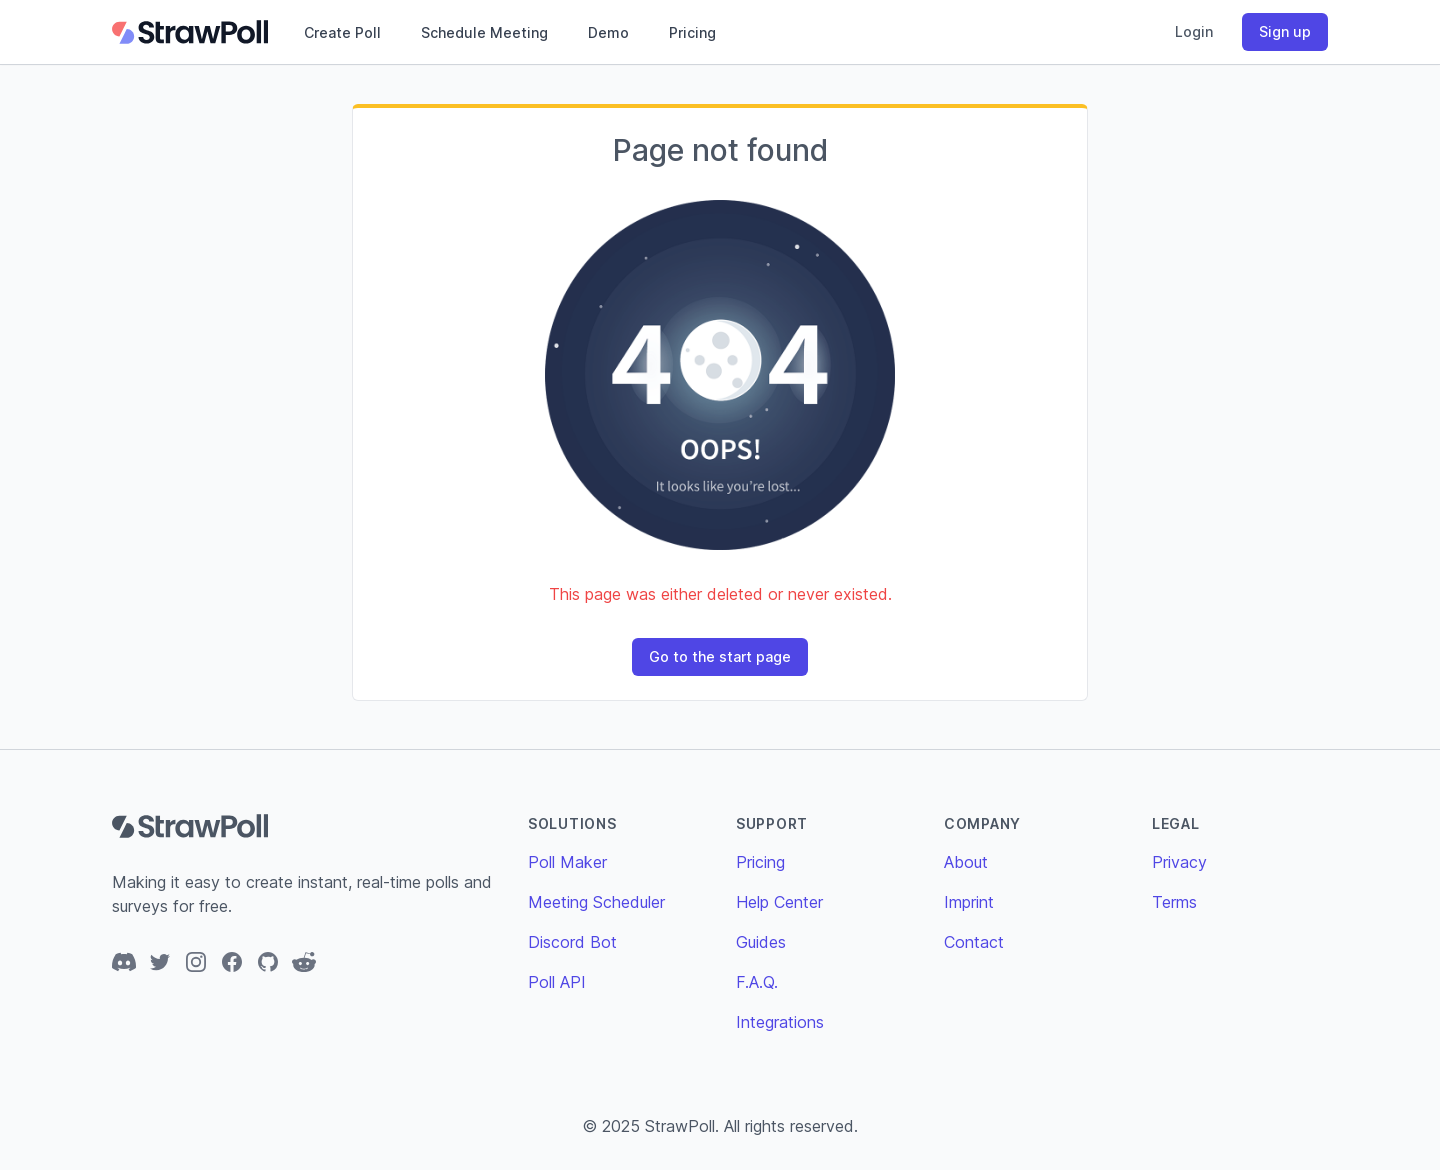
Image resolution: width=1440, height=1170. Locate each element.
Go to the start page (720, 656)
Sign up (1285, 31)
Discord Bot (572, 942)
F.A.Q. (757, 982)
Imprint (969, 902)
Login (1194, 31)
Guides (761, 942)
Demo (608, 32)
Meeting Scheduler (596, 902)
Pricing (692, 32)
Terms (1174, 902)
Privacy (1179, 862)
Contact (974, 942)
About (966, 862)
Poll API (557, 982)
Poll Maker (567, 862)
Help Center (779, 902)
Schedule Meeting (484, 32)
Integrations (780, 1022)
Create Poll (342, 32)
